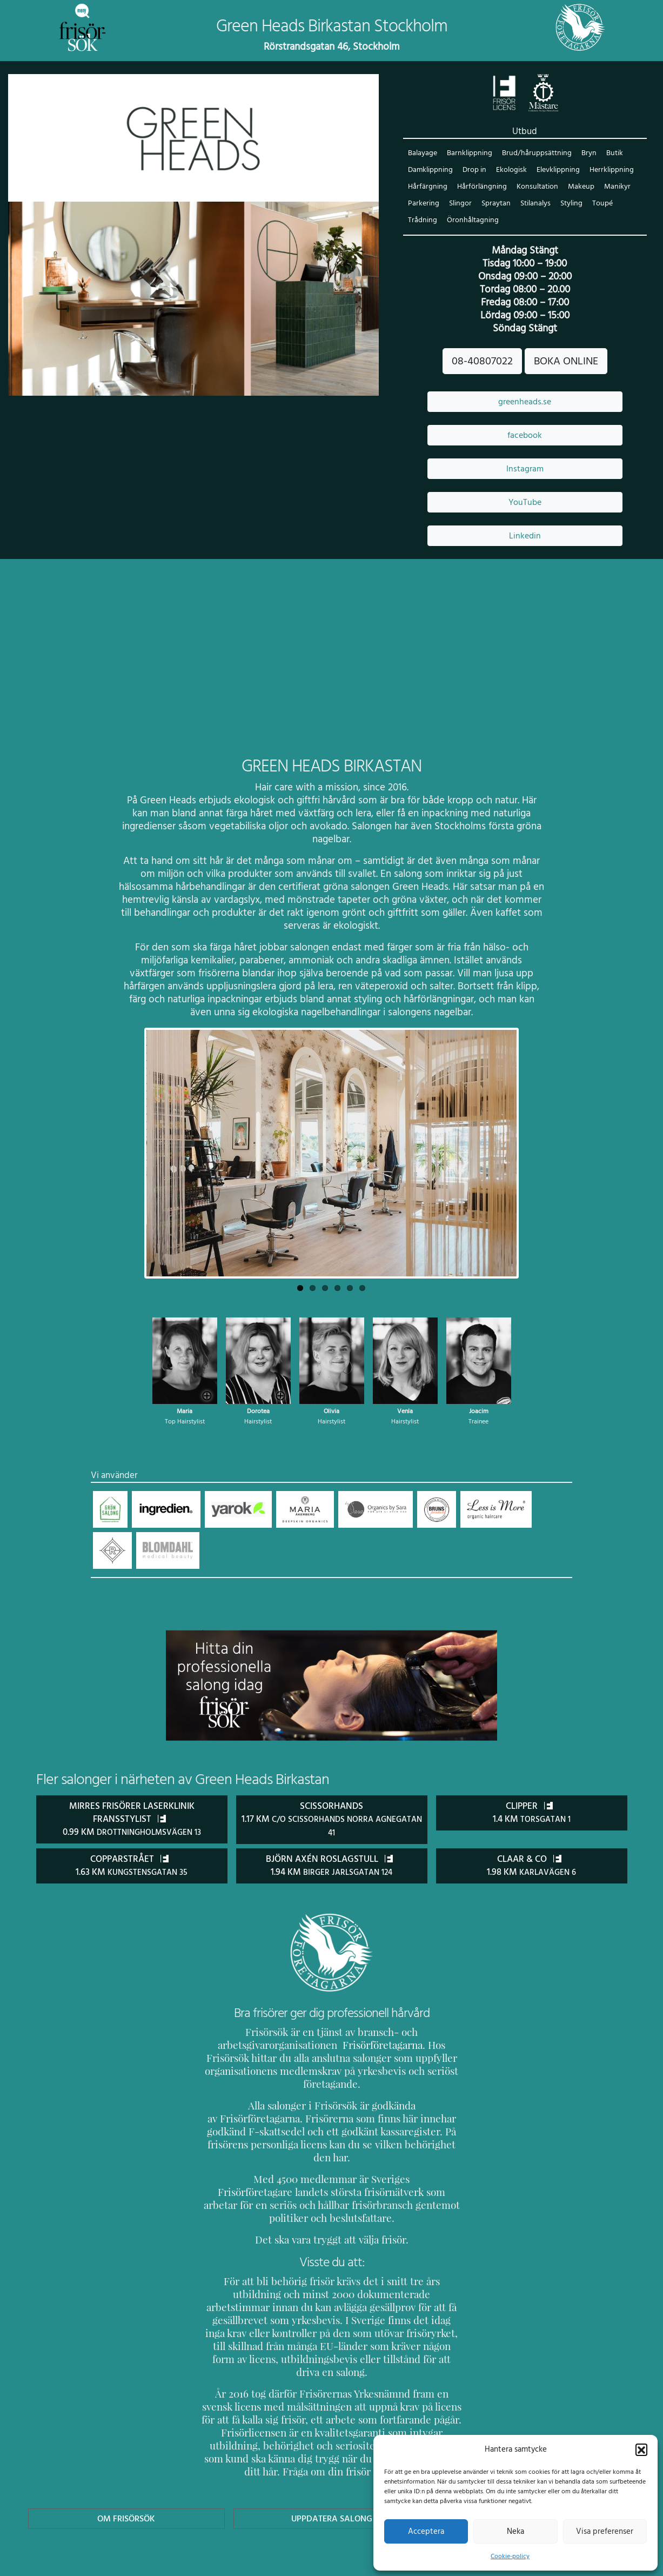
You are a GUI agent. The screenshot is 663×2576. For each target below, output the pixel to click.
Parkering (423, 204)
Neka (515, 2531)
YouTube (524, 503)
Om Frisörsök (126, 2466)
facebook (524, 436)
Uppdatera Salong (331, 2466)
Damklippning (430, 170)
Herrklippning (610, 170)
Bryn (585, 154)
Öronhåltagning (471, 221)
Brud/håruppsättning (534, 154)
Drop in (474, 170)
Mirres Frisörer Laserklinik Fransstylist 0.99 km (131, 1820)
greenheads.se (525, 402)
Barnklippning (469, 154)
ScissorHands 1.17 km (331, 1820)
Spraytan (494, 204)
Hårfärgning (427, 187)
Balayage (422, 154)
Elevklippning (557, 170)
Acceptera (426, 2531)
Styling (570, 204)
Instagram (524, 469)
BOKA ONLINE (565, 361)
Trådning (422, 221)
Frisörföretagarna (354, 2044)
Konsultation (533, 187)
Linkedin (525, 536)
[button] (641, 2449)
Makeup (577, 187)
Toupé (601, 204)
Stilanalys (534, 204)
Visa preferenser (604, 2531)
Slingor (459, 204)
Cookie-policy (510, 2556)
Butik (610, 154)
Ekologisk (510, 170)
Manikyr (613, 187)
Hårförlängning (480, 187)
